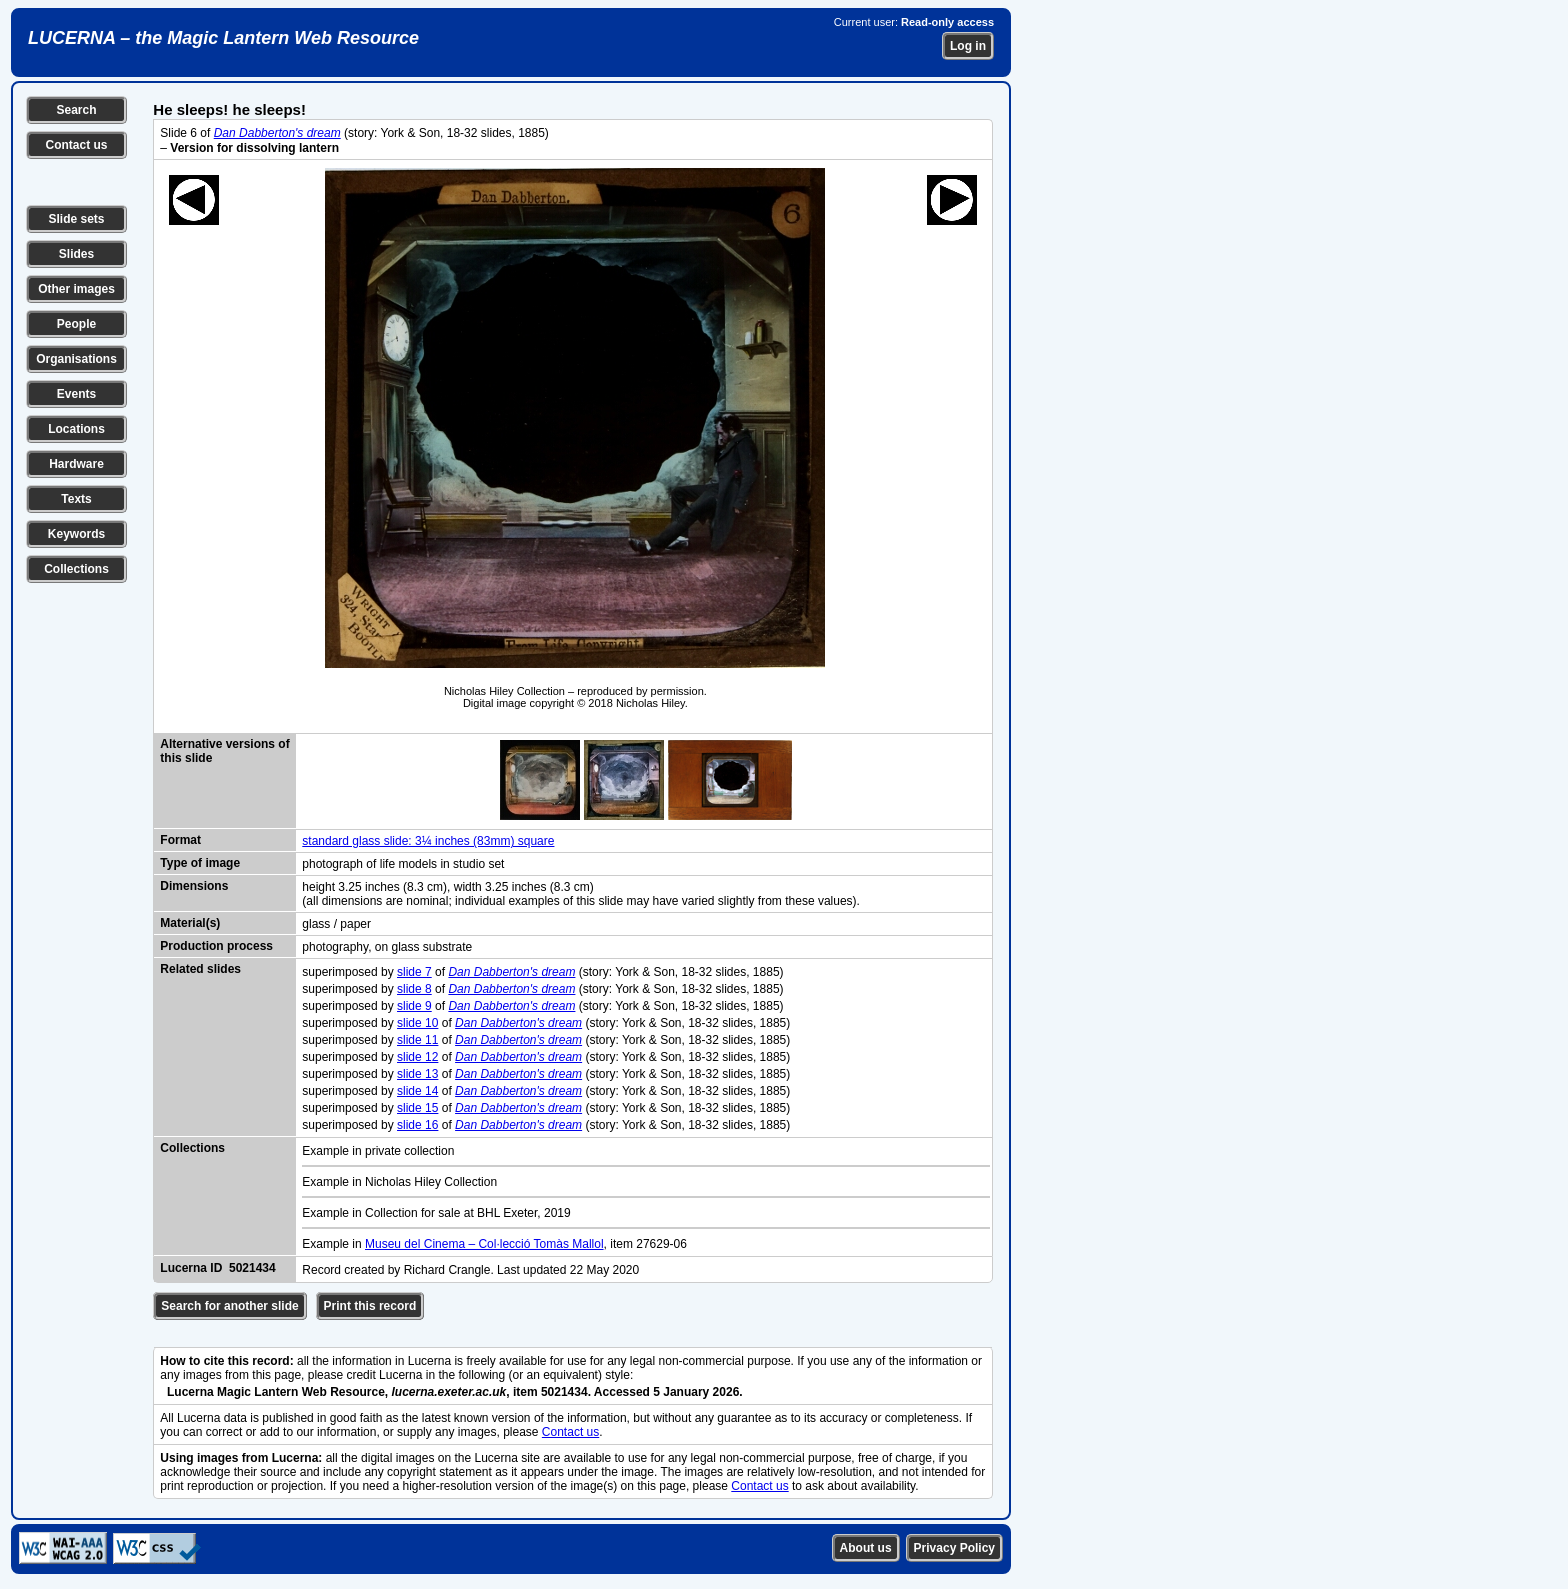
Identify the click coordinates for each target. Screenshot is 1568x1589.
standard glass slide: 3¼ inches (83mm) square (428, 841)
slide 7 (414, 972)
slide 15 (417, 1108)
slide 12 (417, 1057)
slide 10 (417, 1023)
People (76, 324)
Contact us (76, 145)
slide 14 (417, 1091)
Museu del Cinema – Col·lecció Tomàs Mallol (484, 1244)
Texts (76, 499)
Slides (76, 254)
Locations (76, 429)
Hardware (76, 464)
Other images (76, 289)
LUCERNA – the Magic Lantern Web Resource (223, 38)
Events (76, 394)
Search (76, 110)
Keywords (76, 534)
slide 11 (417, 1040)
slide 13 (417, 1074)
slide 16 (417, 1125)
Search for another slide (229, 1306)
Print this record (370, 1306)
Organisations (76, 359)
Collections (76, 569)
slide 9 (414, 1006)
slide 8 (414, 989)
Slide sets (76, 219)
